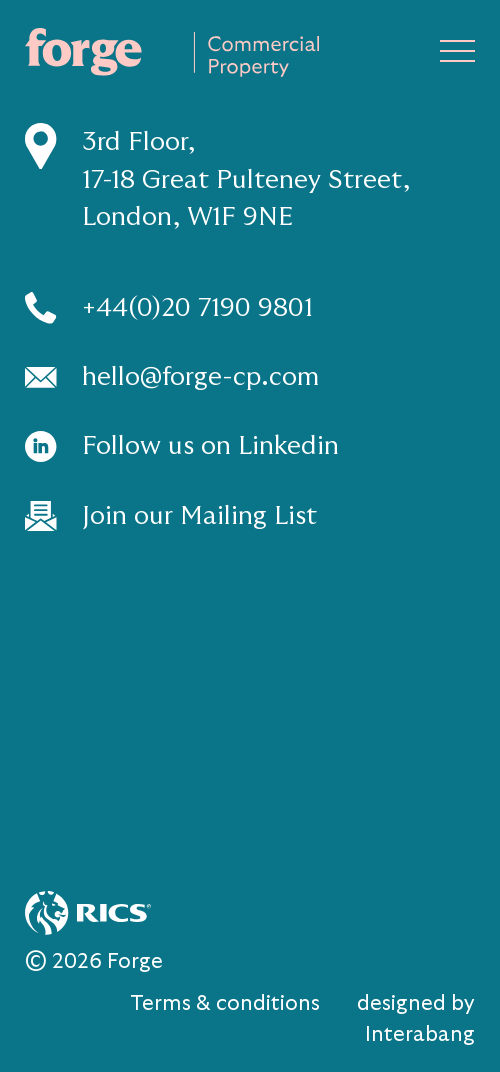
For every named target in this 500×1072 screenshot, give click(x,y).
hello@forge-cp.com (200, 376)
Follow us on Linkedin (210, 445)
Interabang (420, 1034)
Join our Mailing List (199, 515)
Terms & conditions (225, 1003)
